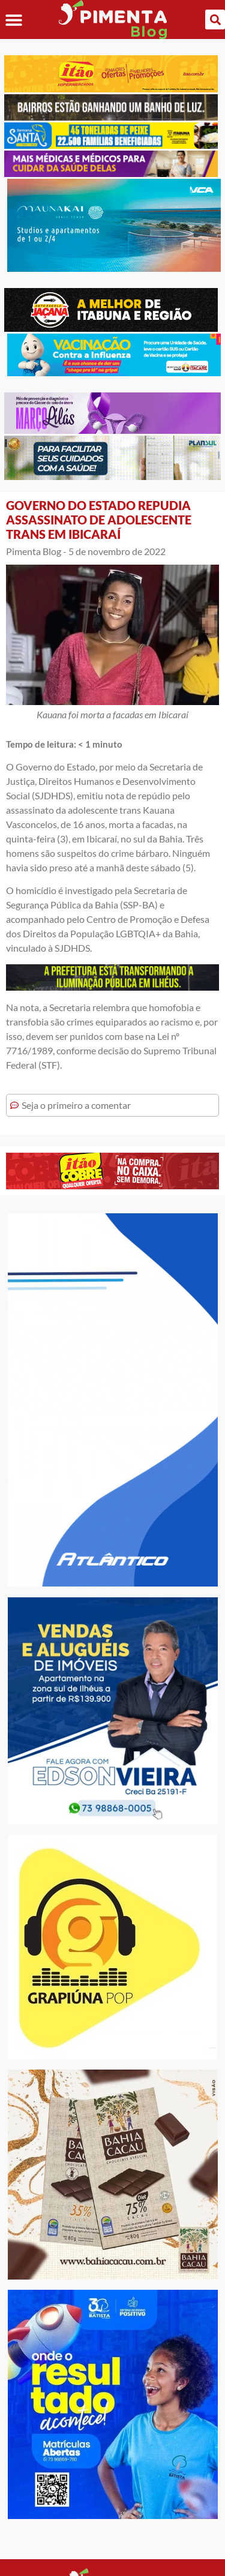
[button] (13, 19)
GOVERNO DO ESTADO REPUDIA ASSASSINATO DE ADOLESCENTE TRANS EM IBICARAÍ (98, 519)
